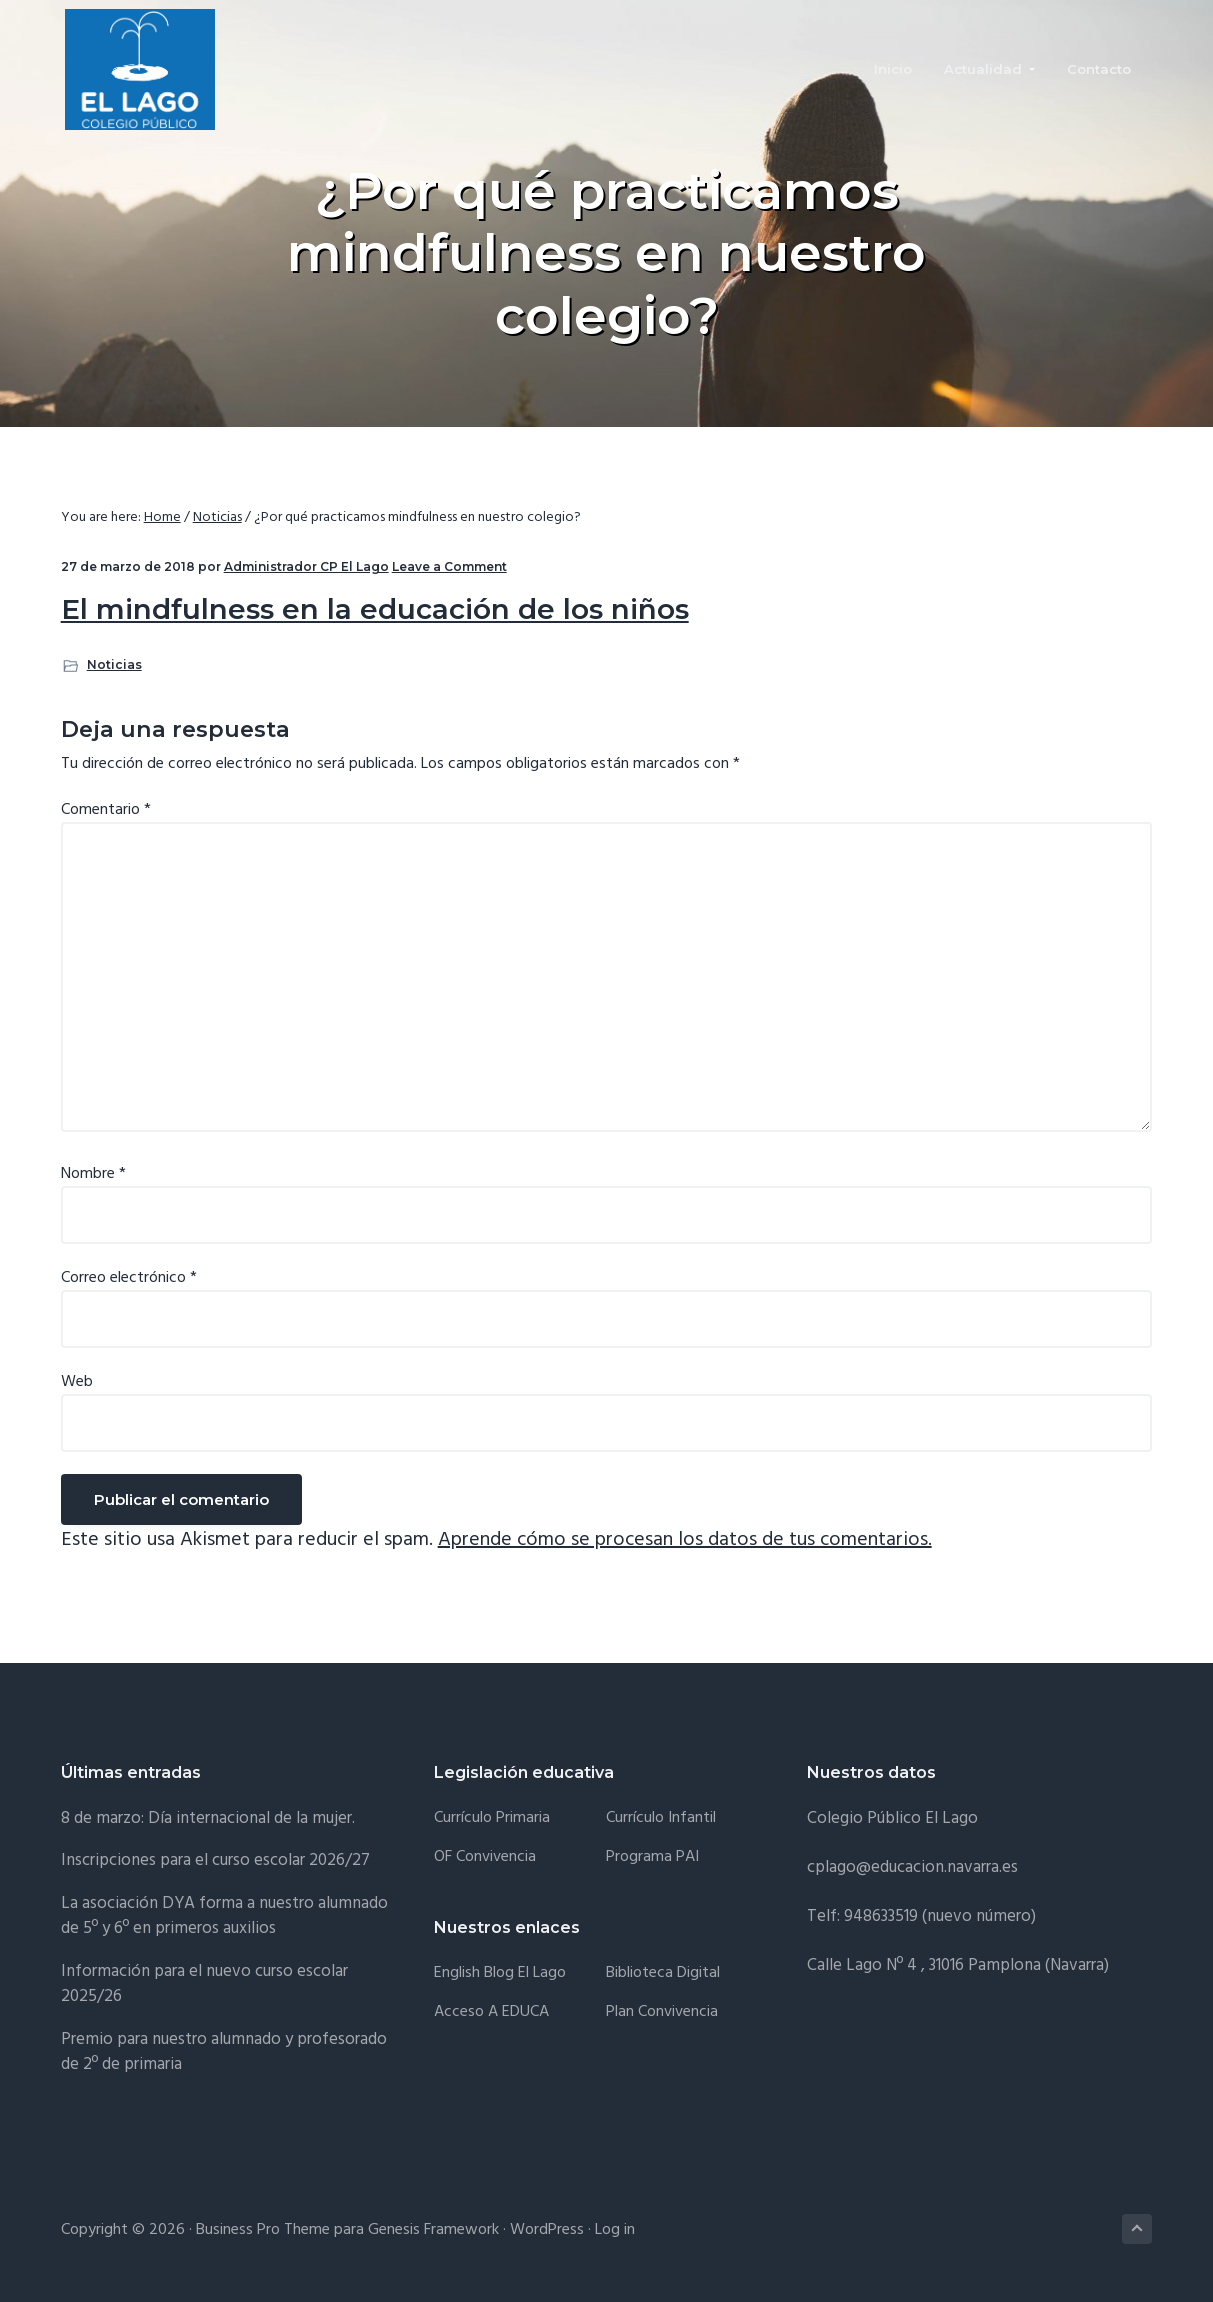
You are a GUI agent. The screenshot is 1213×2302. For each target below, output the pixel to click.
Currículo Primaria (492, 1818)
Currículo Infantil (661, 1818)
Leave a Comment (449, 566)
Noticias (114, 664)
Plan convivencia (662, 2012)
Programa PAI (652, 1857)
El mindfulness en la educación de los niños (375, 609)
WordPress (547, 2230)
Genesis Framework (433, 2230)
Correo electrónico (129, 1278)
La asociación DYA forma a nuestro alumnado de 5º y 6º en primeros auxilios (224, 1916)
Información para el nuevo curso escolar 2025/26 (204, 1984)
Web (77, 1382)
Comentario (106, 810)
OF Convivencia (485, 1857)
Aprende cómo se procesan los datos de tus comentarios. (685, 1540)
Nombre (93, 1174)
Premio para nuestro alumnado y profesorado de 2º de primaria (224, 2052)
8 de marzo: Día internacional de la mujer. (208, 1818)
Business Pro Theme (263, 2230)
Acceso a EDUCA (491, 2012)
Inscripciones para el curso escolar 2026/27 (215, 1860)
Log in (615, 2230)
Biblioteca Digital (663, 1973)
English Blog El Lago (500, 1973)
